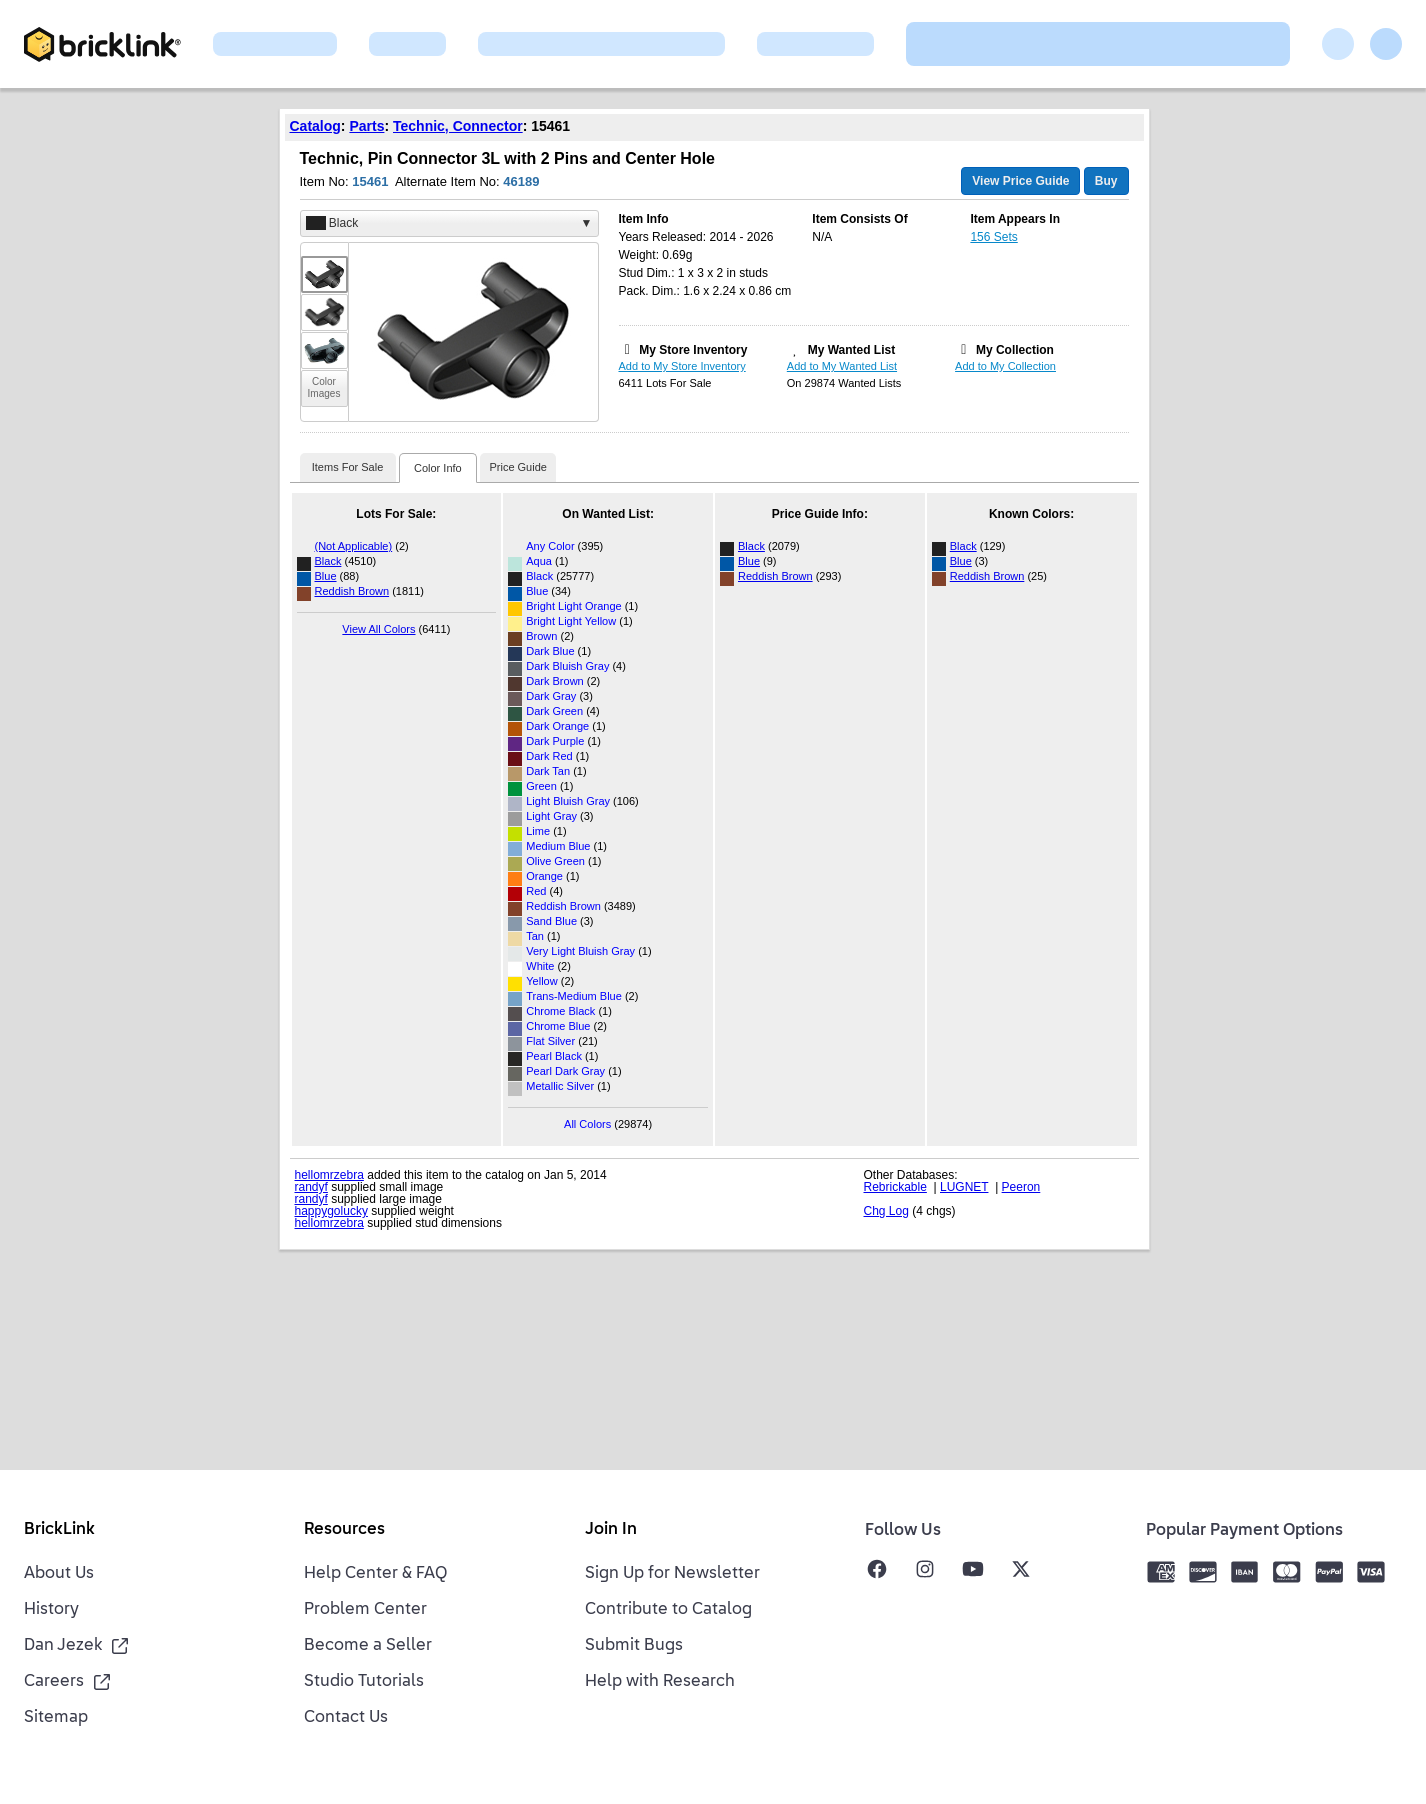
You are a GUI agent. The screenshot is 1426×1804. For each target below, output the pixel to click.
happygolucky (331, 1211)
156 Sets (993, 237)
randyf (311, 1187)
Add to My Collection (1005, 366)
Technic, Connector (458, 126)
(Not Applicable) (354, 546)
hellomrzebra (329, 1175)
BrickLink (59, 1530)
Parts (366, 126)
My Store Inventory (693, 350)
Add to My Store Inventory (682, 366)
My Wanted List (852, 350)
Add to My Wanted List (842, 366)
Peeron (1021, 1187)
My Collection (1015, 350)
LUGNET (964, 1187)
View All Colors (378, 629)
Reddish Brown (352, 591)
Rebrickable (895, 1187)
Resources (344, 1530)
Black (328, 561)
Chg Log (886, 1211)
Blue (326, 576)
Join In (611, 1530)
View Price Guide (1020, 181)
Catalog (315, 126)
